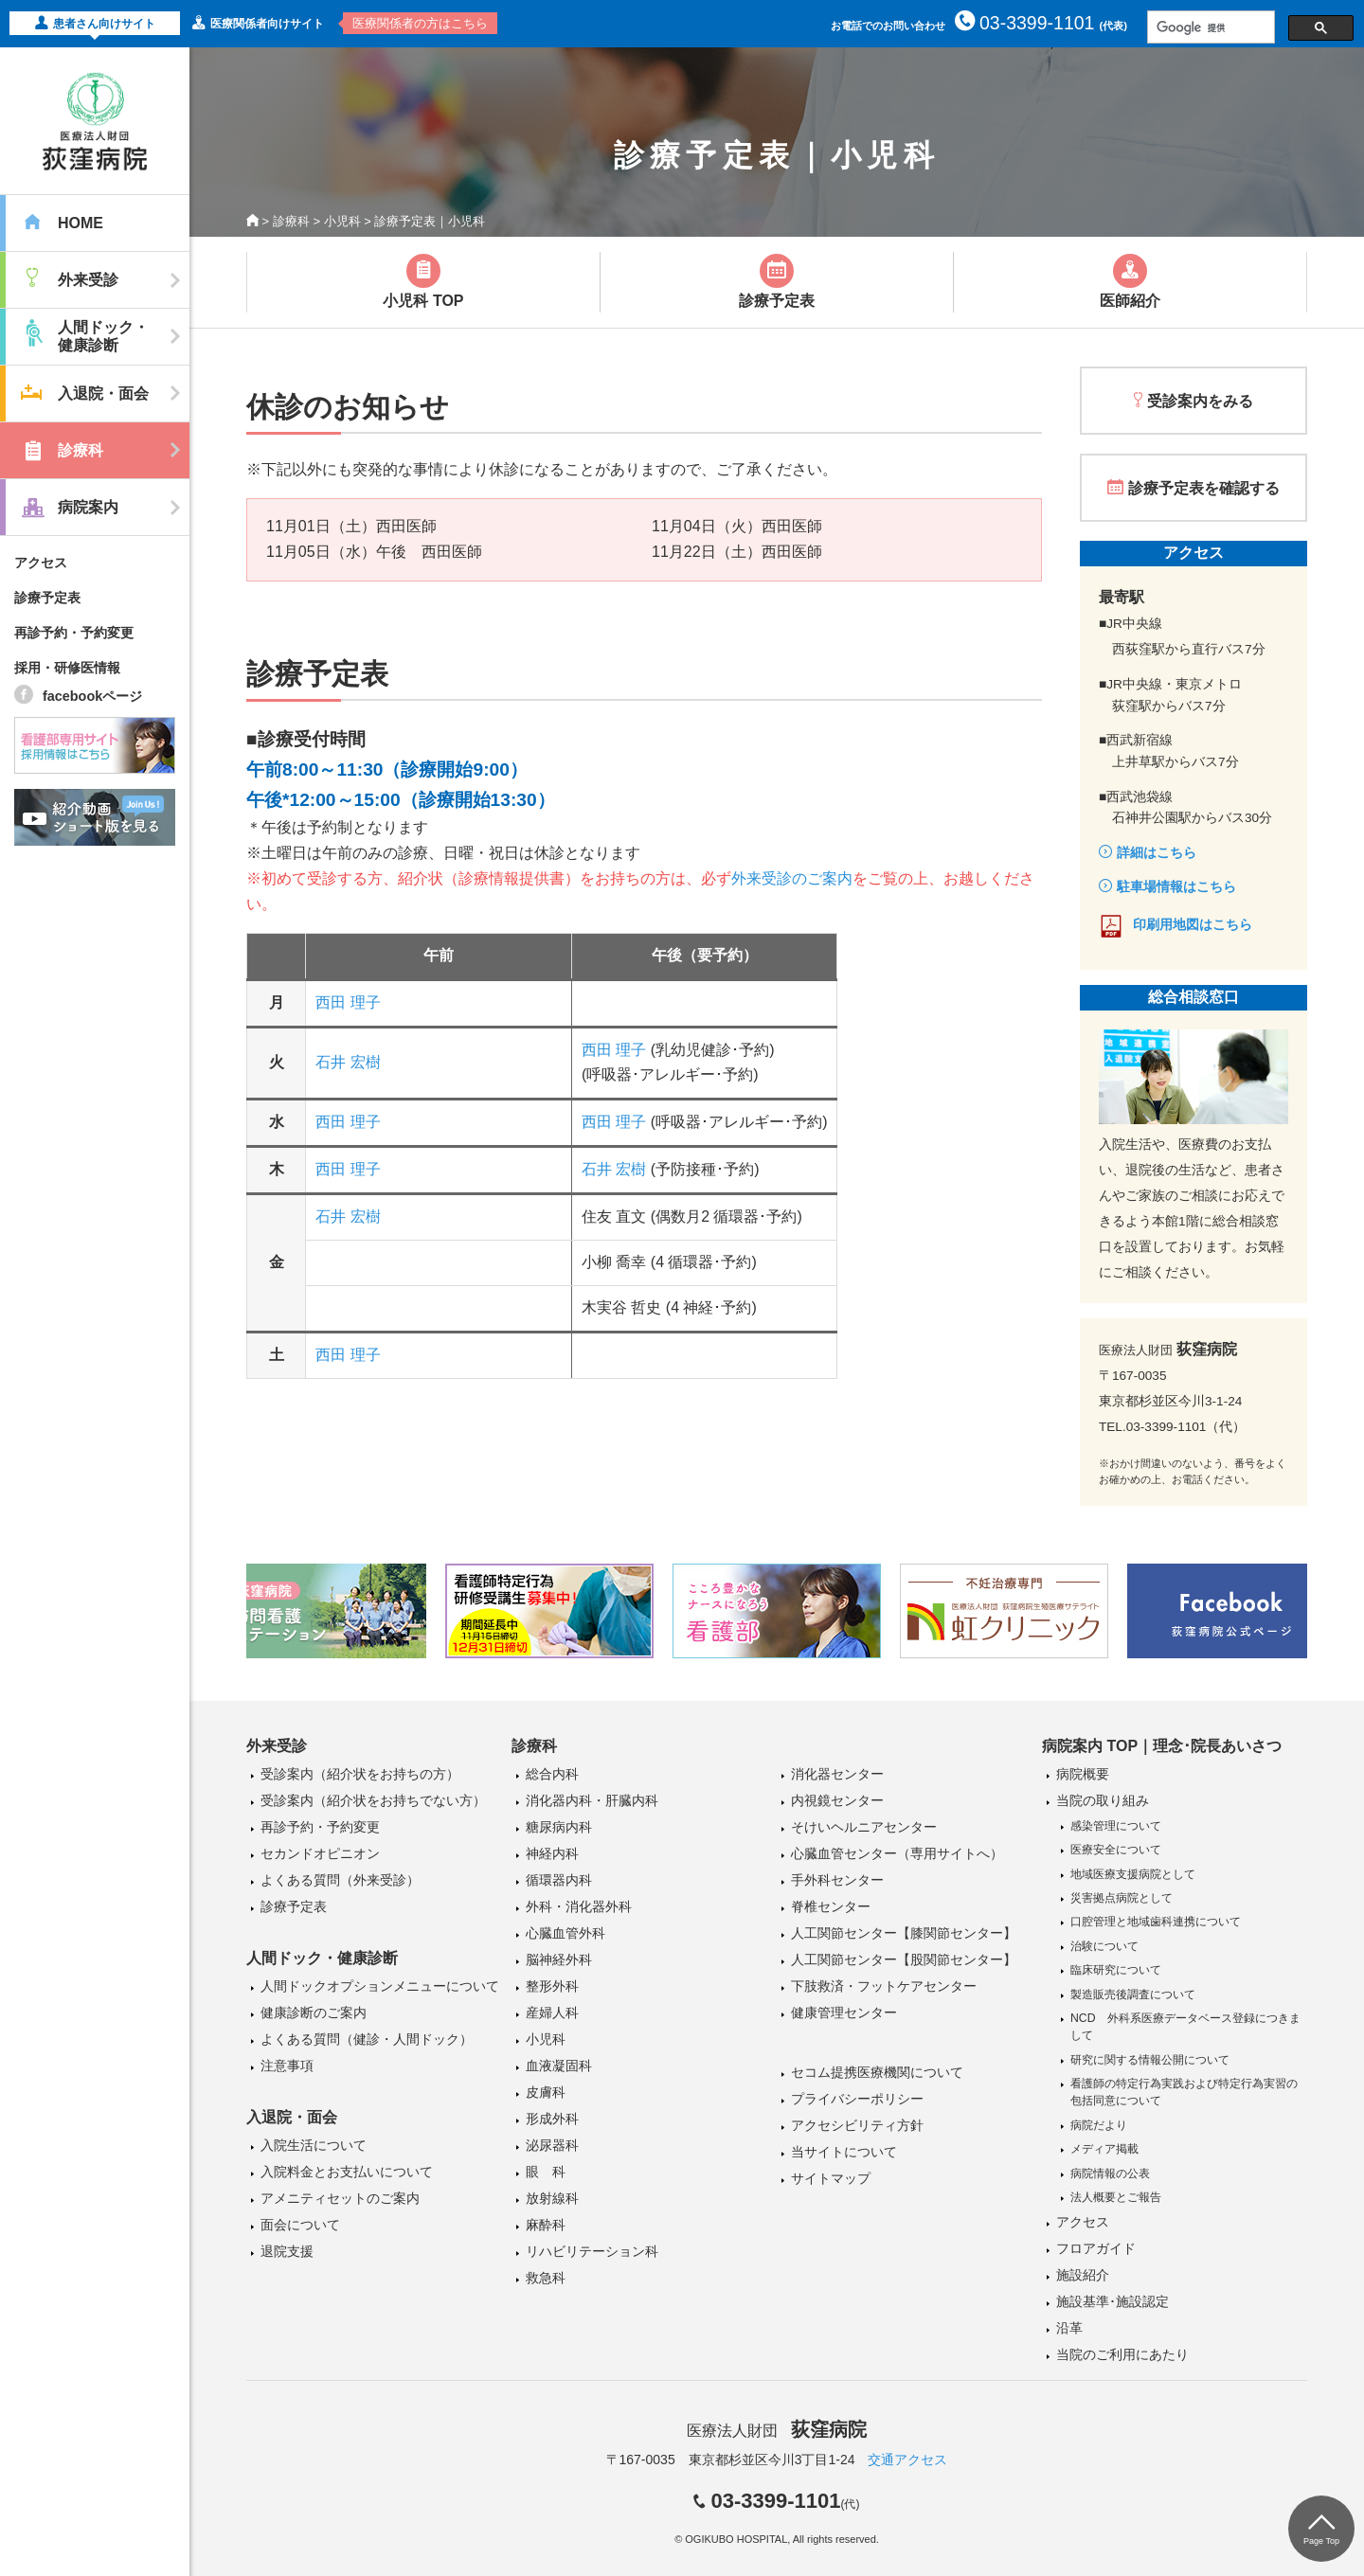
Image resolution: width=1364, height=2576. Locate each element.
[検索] (1209, 27)
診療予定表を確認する (1204, 488)
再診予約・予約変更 (74, 632)
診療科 (291, 221)
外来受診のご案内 (791, 878)
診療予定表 (47, 597)
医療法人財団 (777, 2431)
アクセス (40, 562)
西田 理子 (347, 1002)
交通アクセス (907, 2459)
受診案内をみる (1200, 401)
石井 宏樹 (347, 1062)
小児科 (342, 221)
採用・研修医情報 (67, 667)
